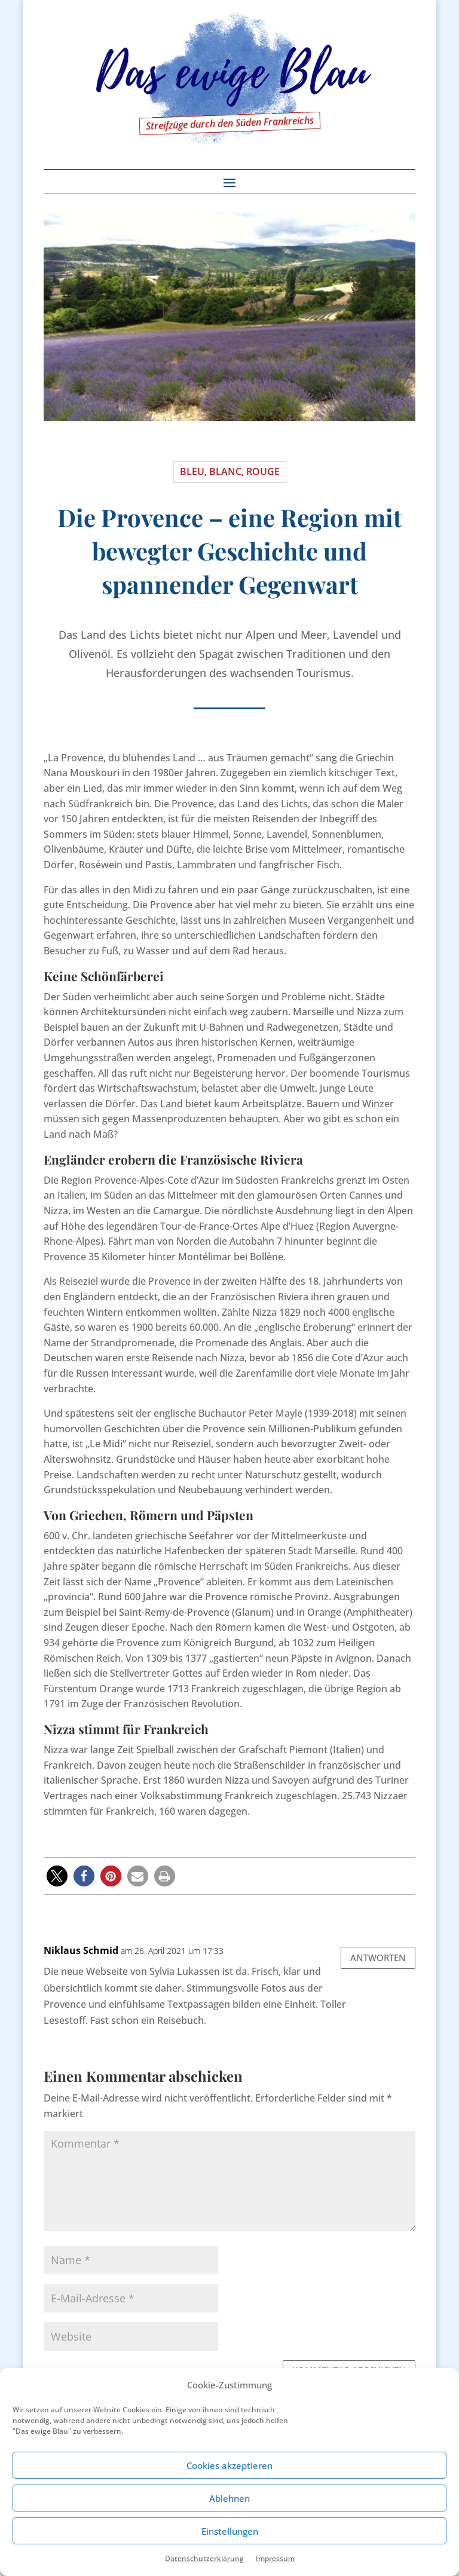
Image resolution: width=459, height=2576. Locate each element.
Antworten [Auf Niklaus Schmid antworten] (378, 1958)
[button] (57, 1876)
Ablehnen (229, 2498)
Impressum (275, 2558)
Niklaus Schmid (81, 1950)
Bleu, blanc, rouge (230, 471)
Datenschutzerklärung (204, 2558)
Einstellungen (229, 2531)
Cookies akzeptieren (229, 2465)
